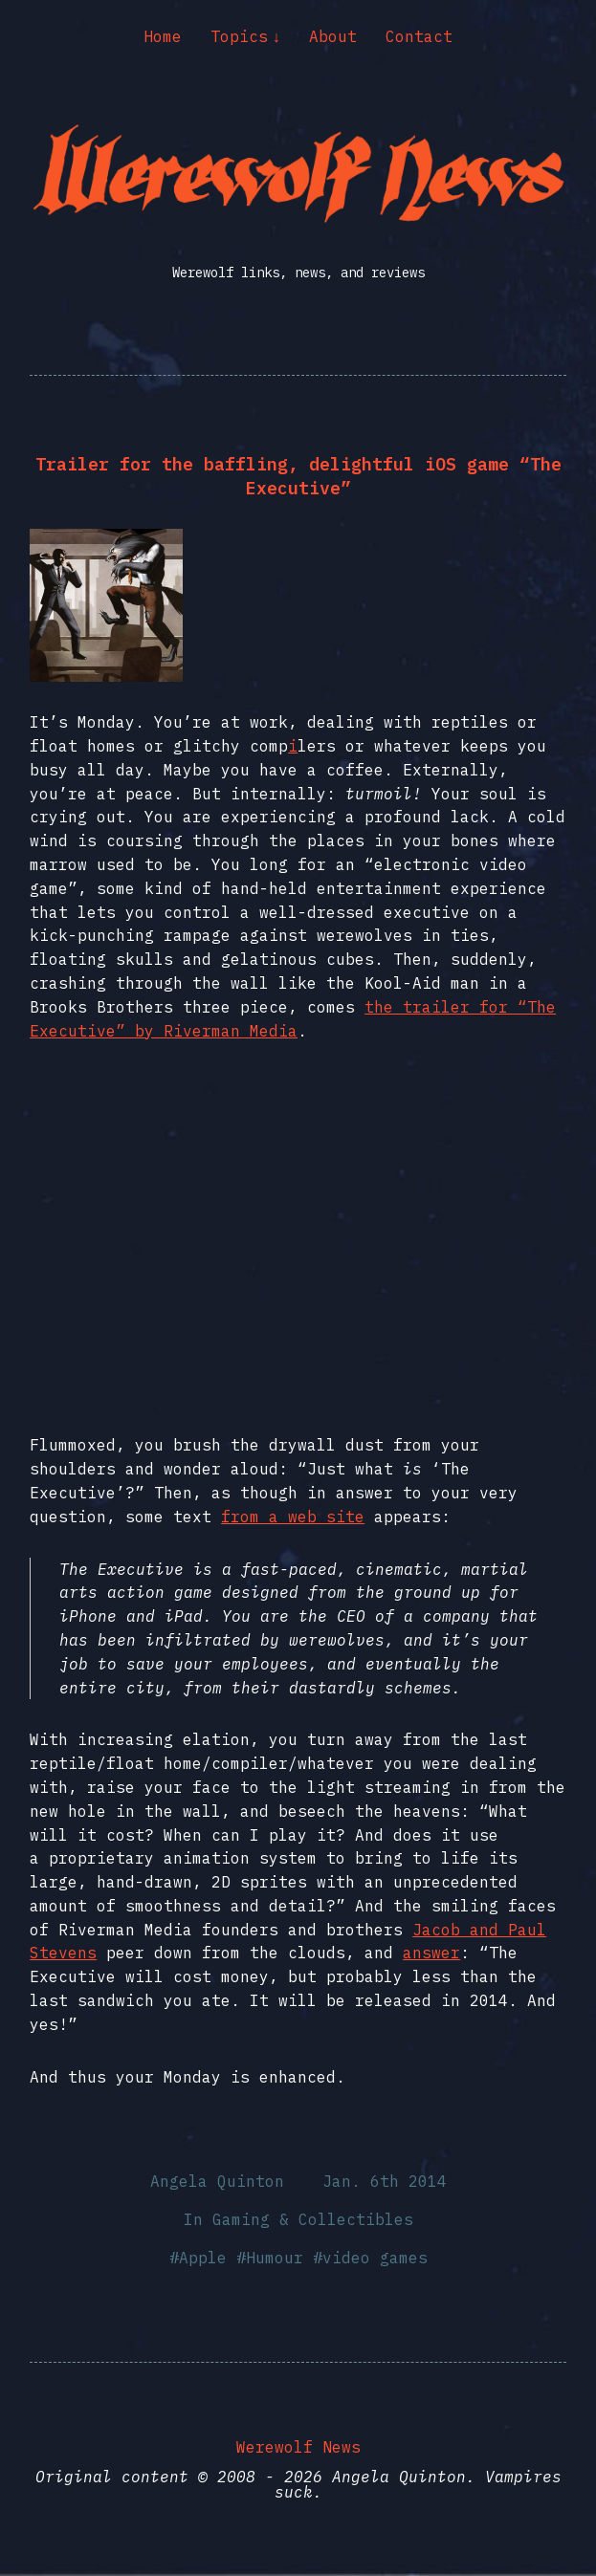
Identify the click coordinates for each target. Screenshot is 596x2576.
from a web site (292, 1516)
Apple (203, 2257)
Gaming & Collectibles (312, 2219)
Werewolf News (298, 2446)
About (333, 36)
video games (375, 2257)
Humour (274, 2257)
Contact (419, 36)
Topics (239, 36)
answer (431, 1952)
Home (162, 36)
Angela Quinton (217, 2181)
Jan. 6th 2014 (384, 2181)
